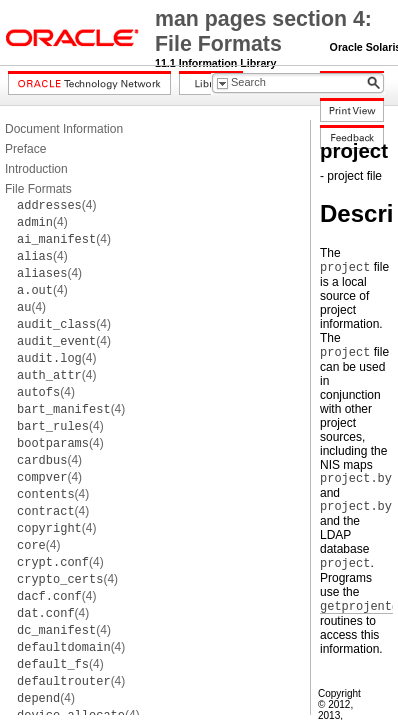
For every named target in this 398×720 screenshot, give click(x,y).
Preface (25, 149)
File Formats (38, 189)
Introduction (36, 169)
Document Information (64, 129)
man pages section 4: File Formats (263, 31)
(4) (56, 205)
